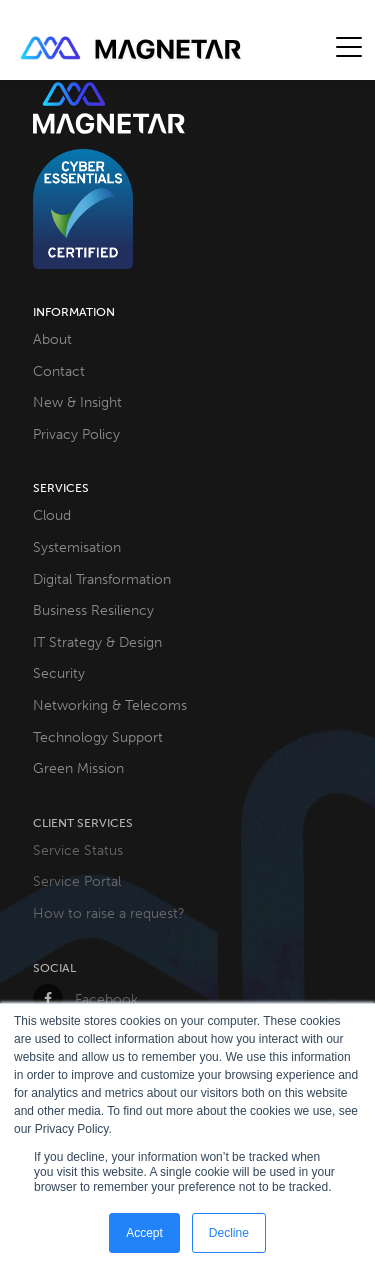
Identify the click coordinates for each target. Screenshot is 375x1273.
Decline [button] (229, 1233)
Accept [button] (144, 1233)
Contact (59, 371)
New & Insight (77, 402)
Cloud (52, 515)
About (52, 339)
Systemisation (77, 547)
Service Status (78, 850)
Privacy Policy (76, 434)
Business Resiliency (93, 610)
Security (59, 673)
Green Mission (78, 768)
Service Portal (77, 881)
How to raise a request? (109, 913)
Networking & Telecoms (110, 705)
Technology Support (98, 737)
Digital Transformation (102, 579)
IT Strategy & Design (97, 642)
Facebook (85, 999)
